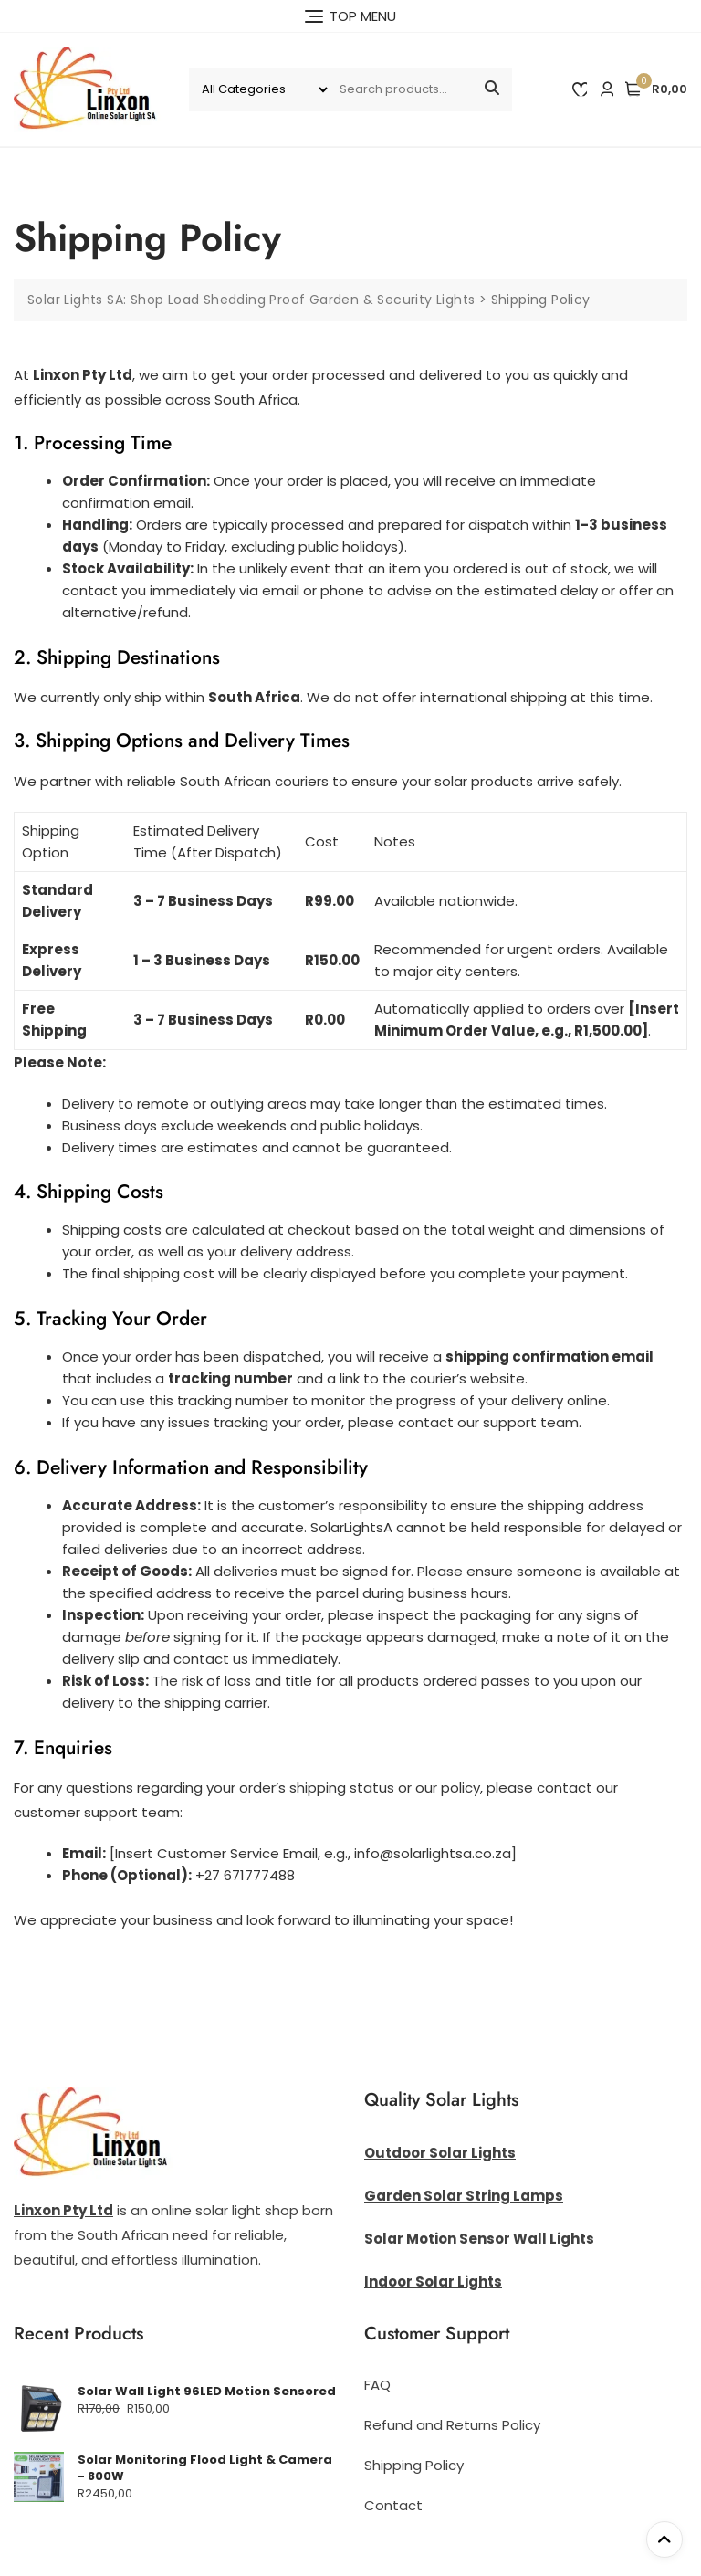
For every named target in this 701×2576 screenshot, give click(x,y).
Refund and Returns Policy (452, 2424)
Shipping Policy (414, 2465)
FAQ (377, 2384)
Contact (393, 2505)
